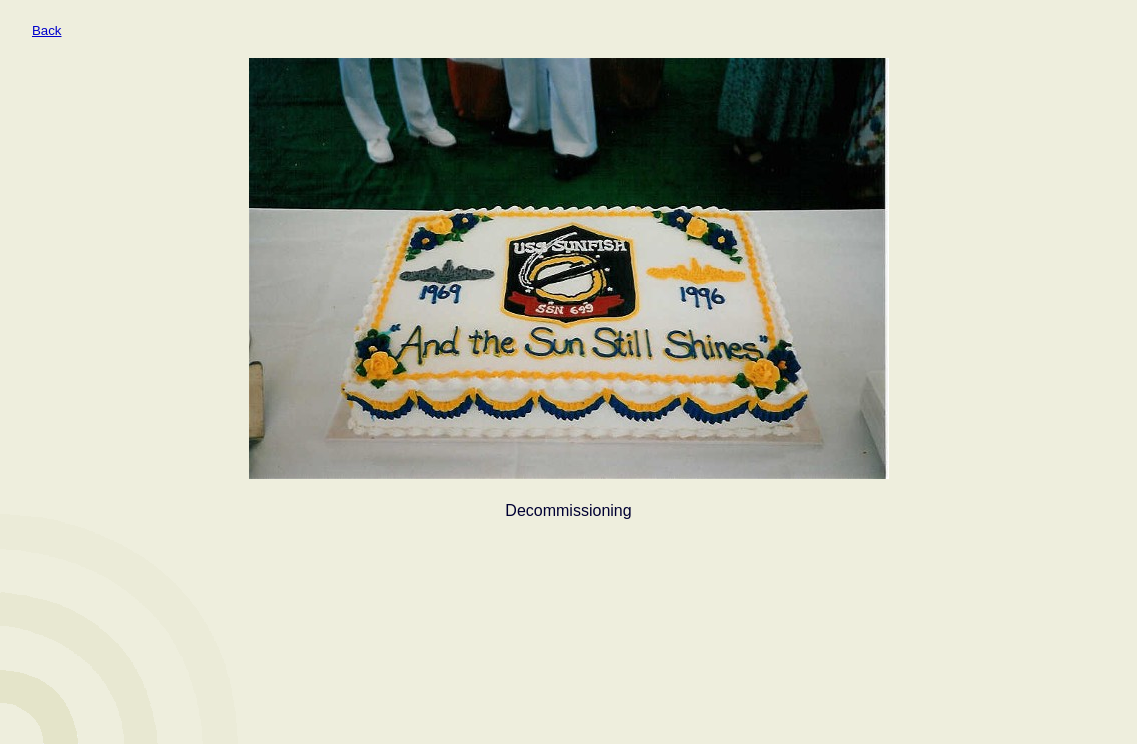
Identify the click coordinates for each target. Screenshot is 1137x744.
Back (47, 30)
